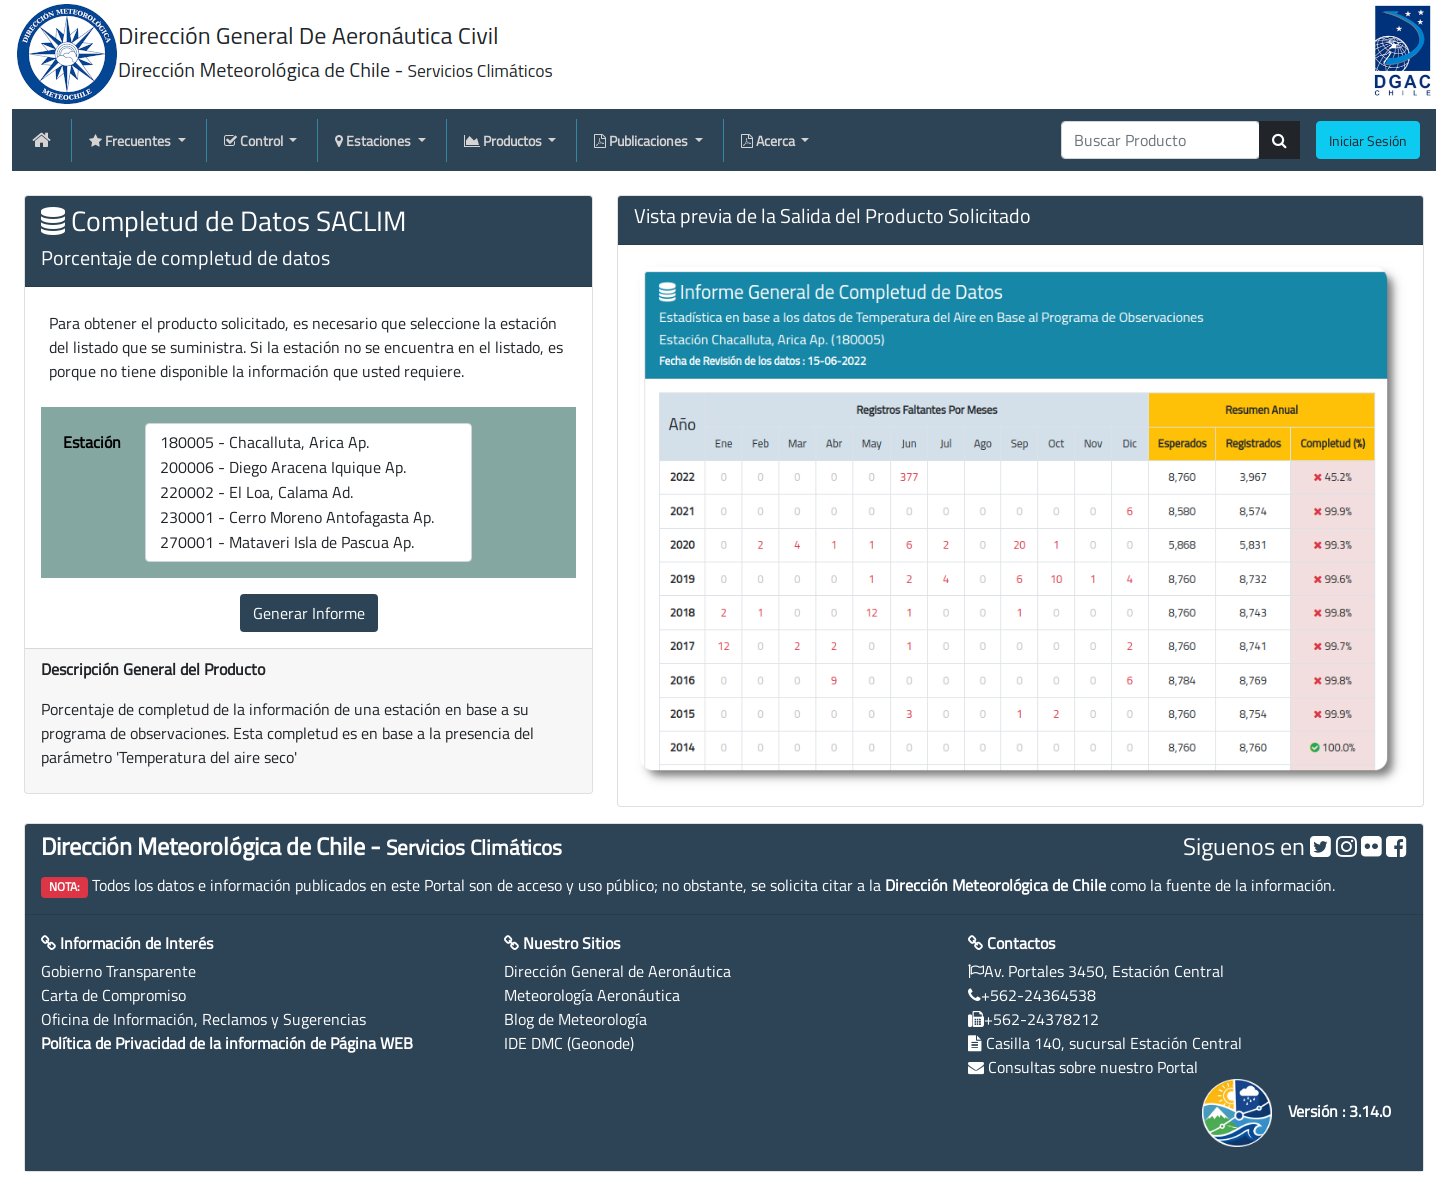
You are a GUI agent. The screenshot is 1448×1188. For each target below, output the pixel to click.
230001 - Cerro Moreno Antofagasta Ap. (309, 517)
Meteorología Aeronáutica (592, 995)
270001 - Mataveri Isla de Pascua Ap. (309, 542)
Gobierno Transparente (118, 971)
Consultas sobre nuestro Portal (1093, 1067)
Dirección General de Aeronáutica (617, 971)
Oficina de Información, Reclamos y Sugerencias (203, 1019)
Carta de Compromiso (113, 995)
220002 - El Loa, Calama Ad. (309, 492)
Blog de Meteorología (575, 1019)
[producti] (1160, 140)
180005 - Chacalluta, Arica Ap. (309, 442)
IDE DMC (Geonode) (569, 1043)
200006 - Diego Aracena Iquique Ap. (309, 467)
